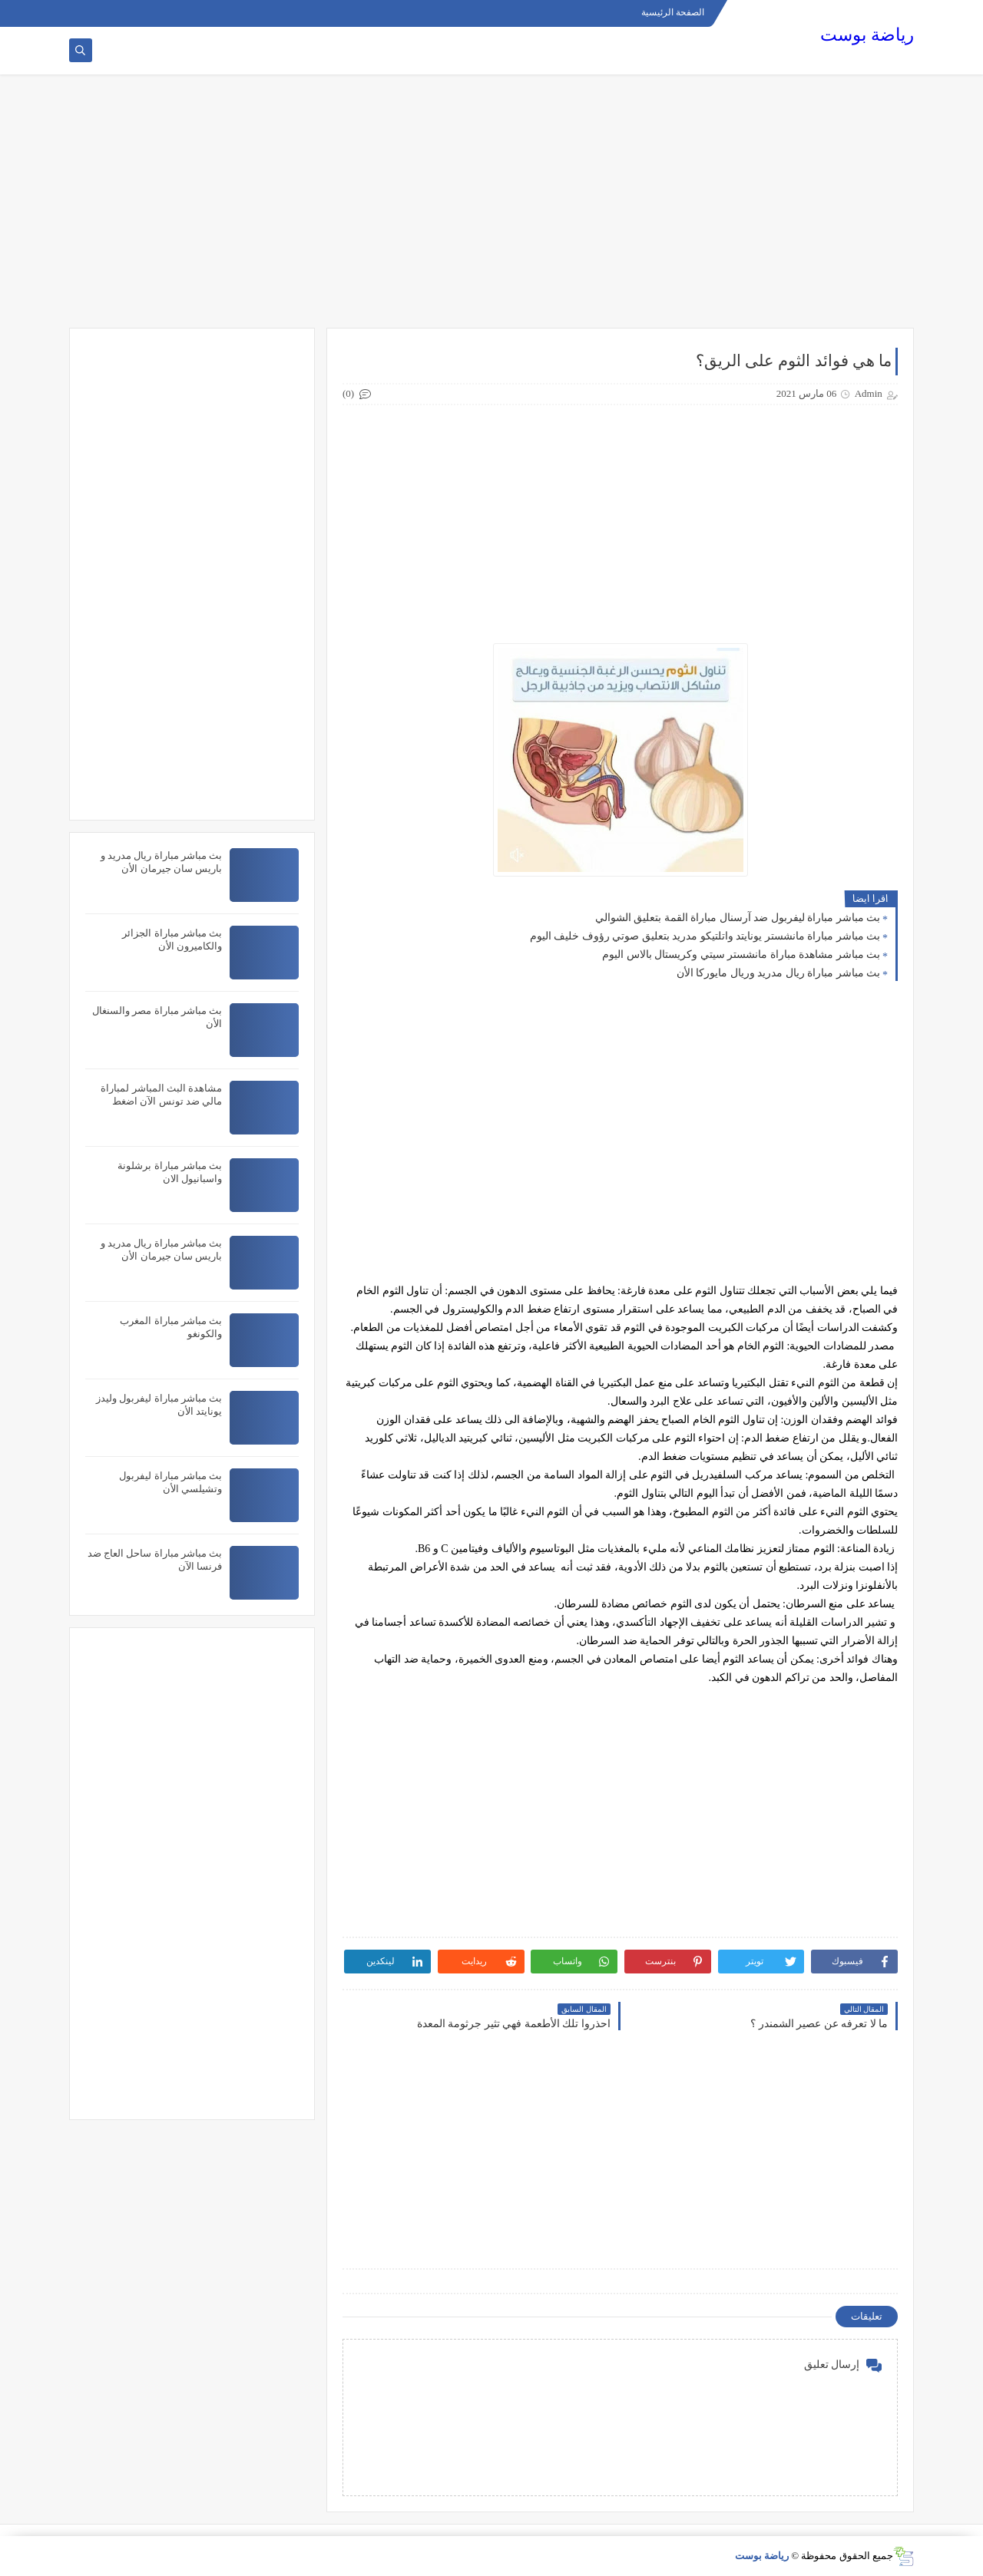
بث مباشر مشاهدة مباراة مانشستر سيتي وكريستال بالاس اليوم (741, 954)
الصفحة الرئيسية (672, 12)
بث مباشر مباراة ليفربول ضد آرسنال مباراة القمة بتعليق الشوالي (738, 917)
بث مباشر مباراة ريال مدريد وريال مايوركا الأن (779, 973)
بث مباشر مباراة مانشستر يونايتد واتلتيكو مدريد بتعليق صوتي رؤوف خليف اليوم (705, 936)
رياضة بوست (867, 35)
